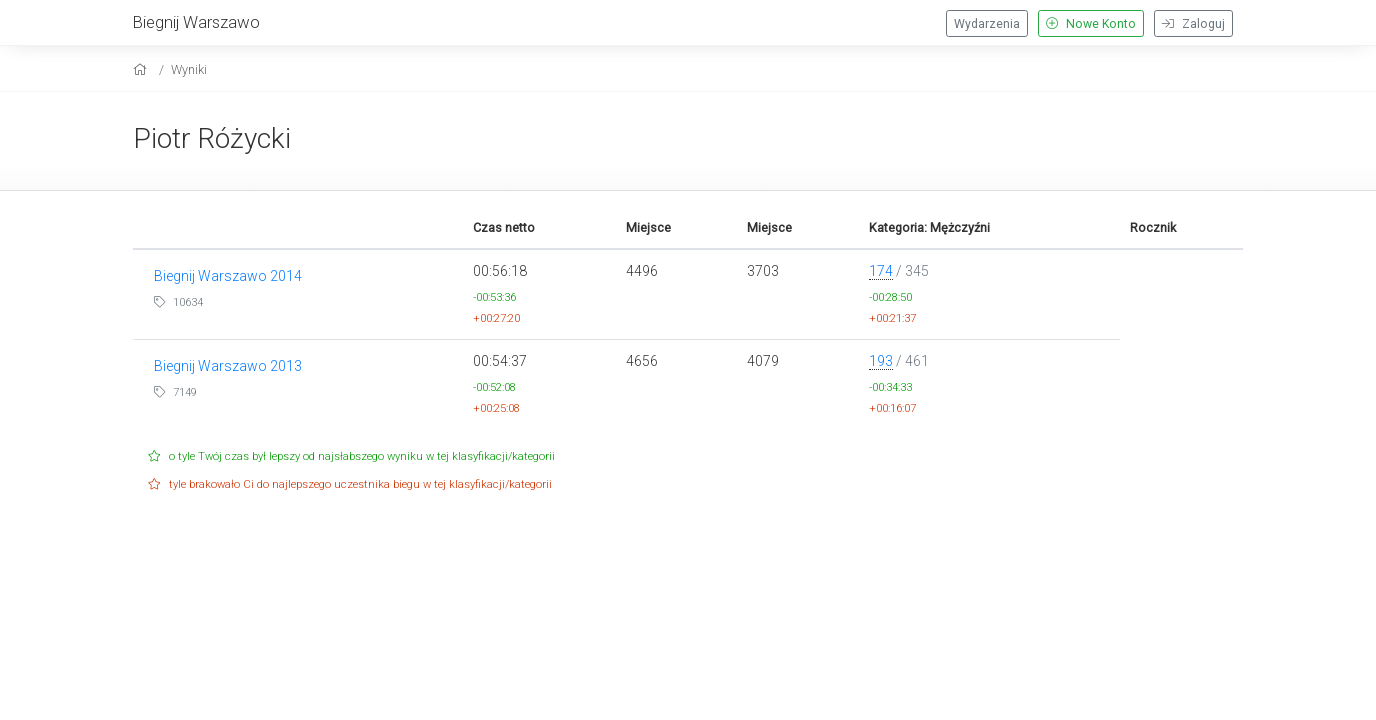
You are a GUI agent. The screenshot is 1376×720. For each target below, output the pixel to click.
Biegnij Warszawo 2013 (228, 366)
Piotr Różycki (212, 138)
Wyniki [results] (189, 69)
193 (881, 361)
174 (881, 271)
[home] (142, 69)
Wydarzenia (987, 24)
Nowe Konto (1091, 24)
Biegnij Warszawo (196, 22)
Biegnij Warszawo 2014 (228, 276)
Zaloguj (1193, 24)
